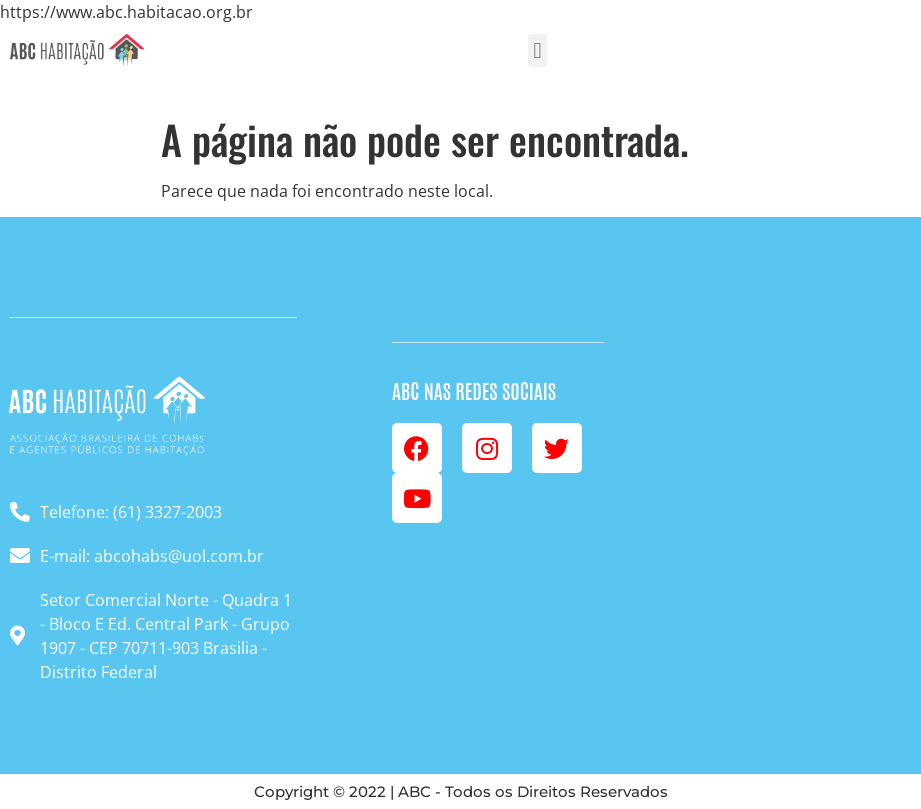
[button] (537, 50)
